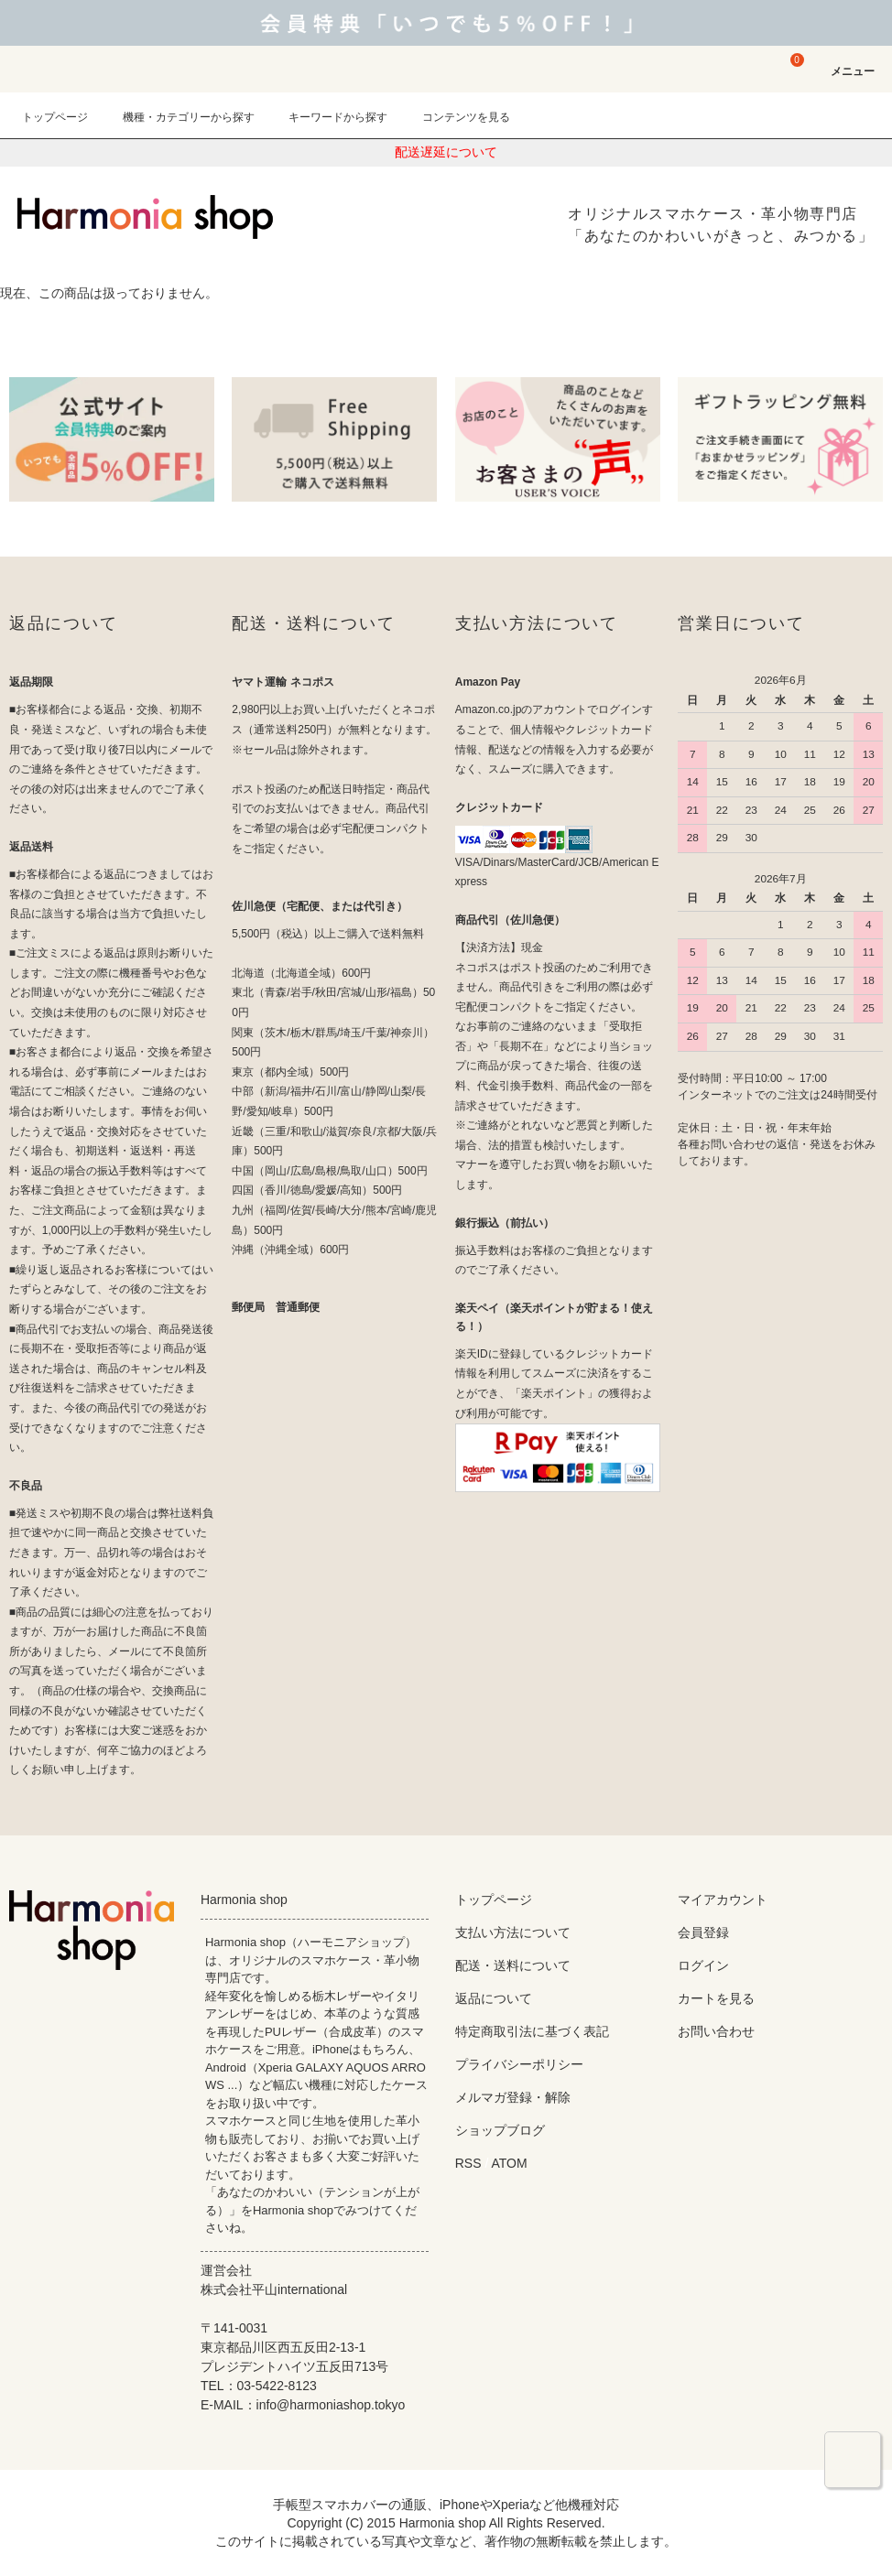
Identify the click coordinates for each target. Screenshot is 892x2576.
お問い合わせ (716, 2031)
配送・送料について (513, 1965)
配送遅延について (446, 152)
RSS (468, 2163)
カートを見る (716, 1998)
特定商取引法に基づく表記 (532, 2031)
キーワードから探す (327, 117)
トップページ (55, 117)
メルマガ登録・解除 (513, 2097)
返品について (493, 1998)
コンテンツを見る (455, 117)
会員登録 (703, 1932)
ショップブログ (500, 2130)
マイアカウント (722, 1899)
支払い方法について (513, 1932)
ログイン (703, 1965)
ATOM (509, 2163)
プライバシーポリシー (519, 2064)
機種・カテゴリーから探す (178, 117)
